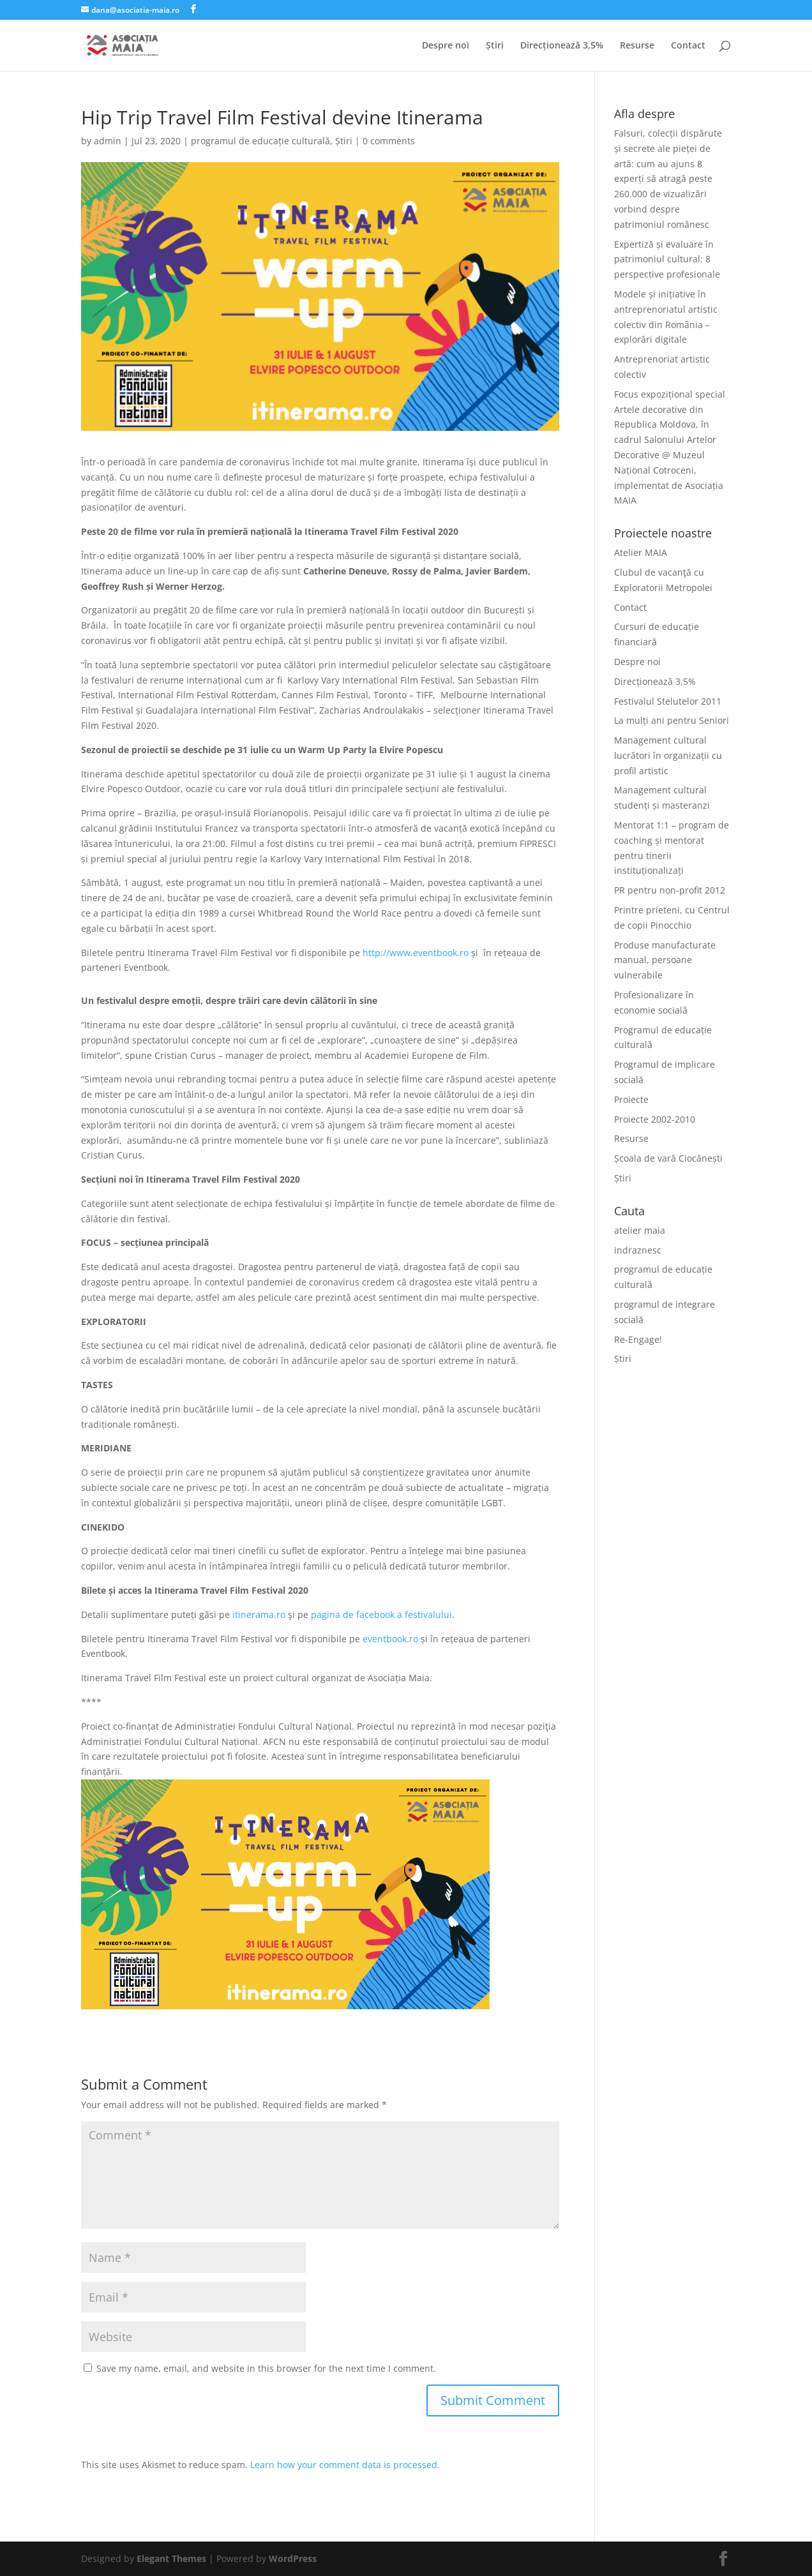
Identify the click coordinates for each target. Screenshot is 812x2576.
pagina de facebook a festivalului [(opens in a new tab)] (381, 1614)
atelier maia (639, 1230)
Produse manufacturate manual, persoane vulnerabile (665, 960)
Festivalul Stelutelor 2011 (667, 701)
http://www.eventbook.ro (416, 953)
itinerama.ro (258, 1614)
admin (107, 141)
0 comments (389, 141)
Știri (495, 46)
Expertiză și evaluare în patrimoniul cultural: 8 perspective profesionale (667, 259)
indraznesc (637, 1250)
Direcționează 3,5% (561, 46)
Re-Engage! (638, 1339)
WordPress (293, 2558)
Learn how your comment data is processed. (345, 2465)
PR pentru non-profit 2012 (669, 890)
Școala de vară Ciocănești (668, 1158)
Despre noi (445, 46)
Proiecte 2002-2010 (654, 1119)
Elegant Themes (171, 2558)
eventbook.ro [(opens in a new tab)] (390, 1639)
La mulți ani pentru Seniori (671, 720)
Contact (688, 46)
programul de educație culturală (260, 141)
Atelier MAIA (640, 552)
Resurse (637, 46)
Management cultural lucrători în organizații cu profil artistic (668, 755)
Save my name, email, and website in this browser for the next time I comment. (266, 2368)
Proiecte (631, 1099)
